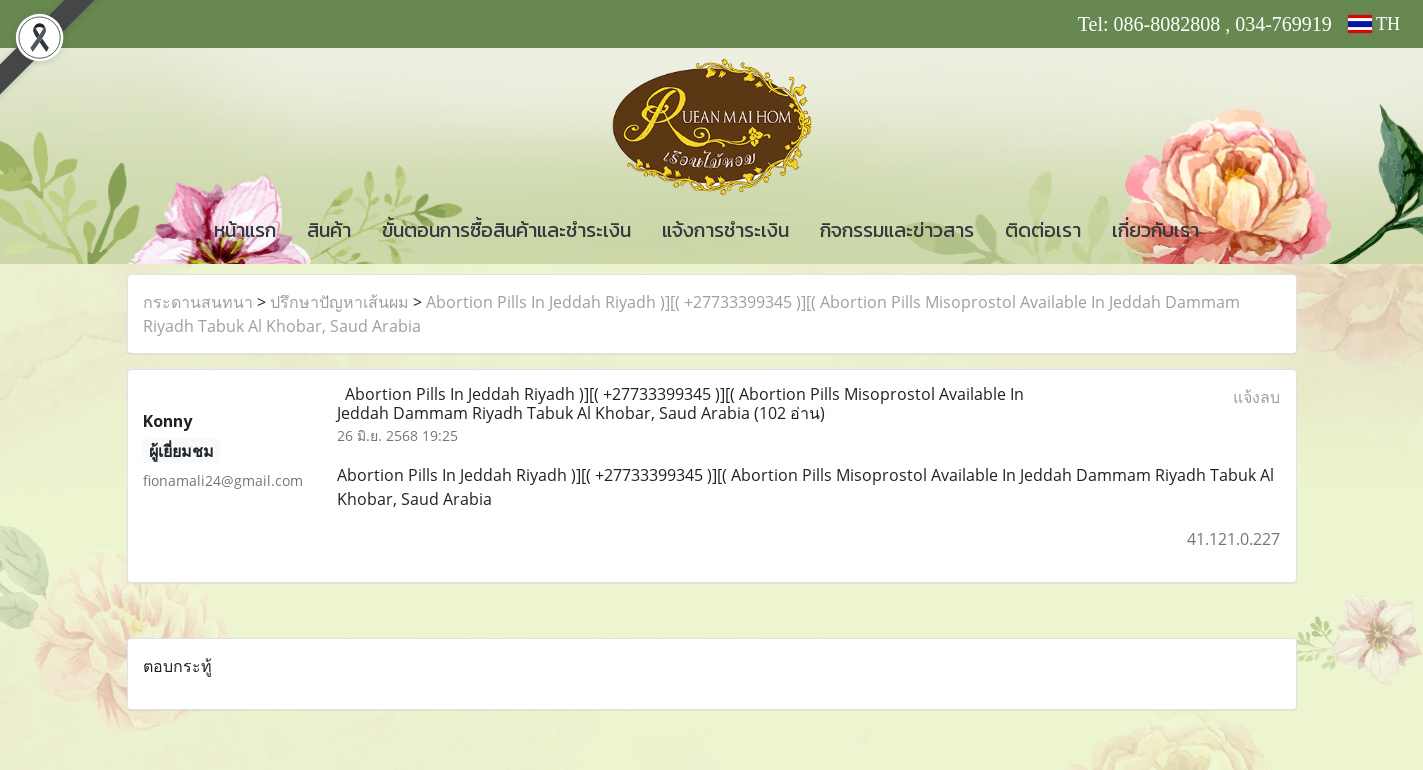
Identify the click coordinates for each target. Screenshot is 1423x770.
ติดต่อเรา (1043, 230)
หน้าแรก (245, 230)
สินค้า (329, 230)
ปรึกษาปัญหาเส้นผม (339, 302)
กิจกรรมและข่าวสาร (897, 230)
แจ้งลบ (1256, 397)
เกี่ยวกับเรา (1155, 230)
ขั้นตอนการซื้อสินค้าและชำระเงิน (506, 230)
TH (1374, 24)
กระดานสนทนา (198, 302)
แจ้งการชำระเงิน (725, 230)
